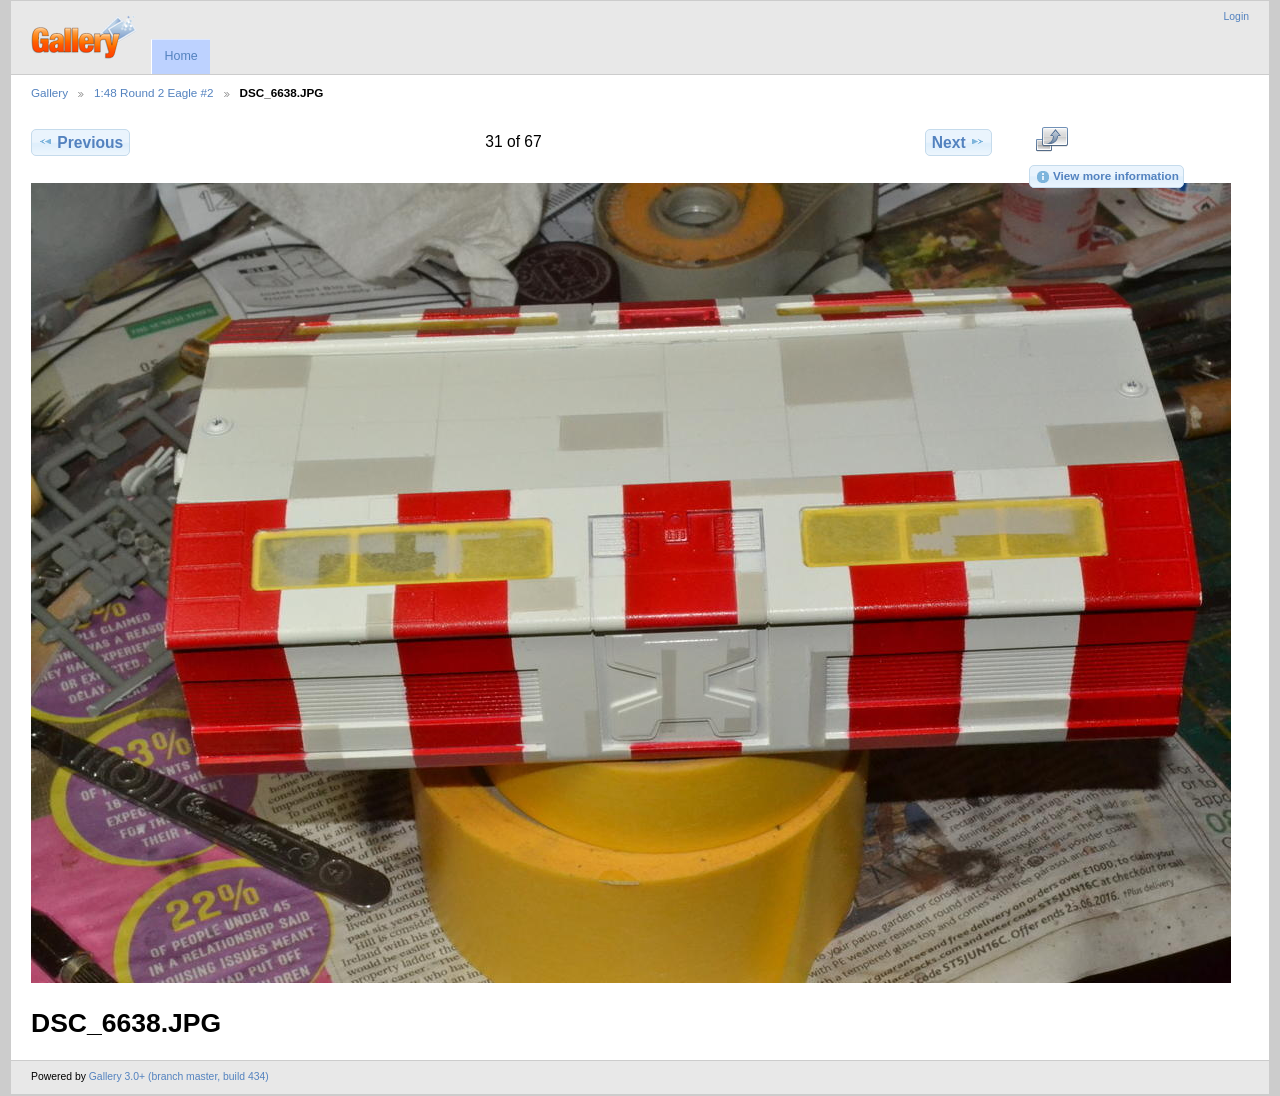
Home (180, 56)
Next (958, 142)
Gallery (49, 92)
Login (1236, 16)
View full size (1051, 140)
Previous (80, 142)
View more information (1107, 177)
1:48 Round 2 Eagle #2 (154, 92)
